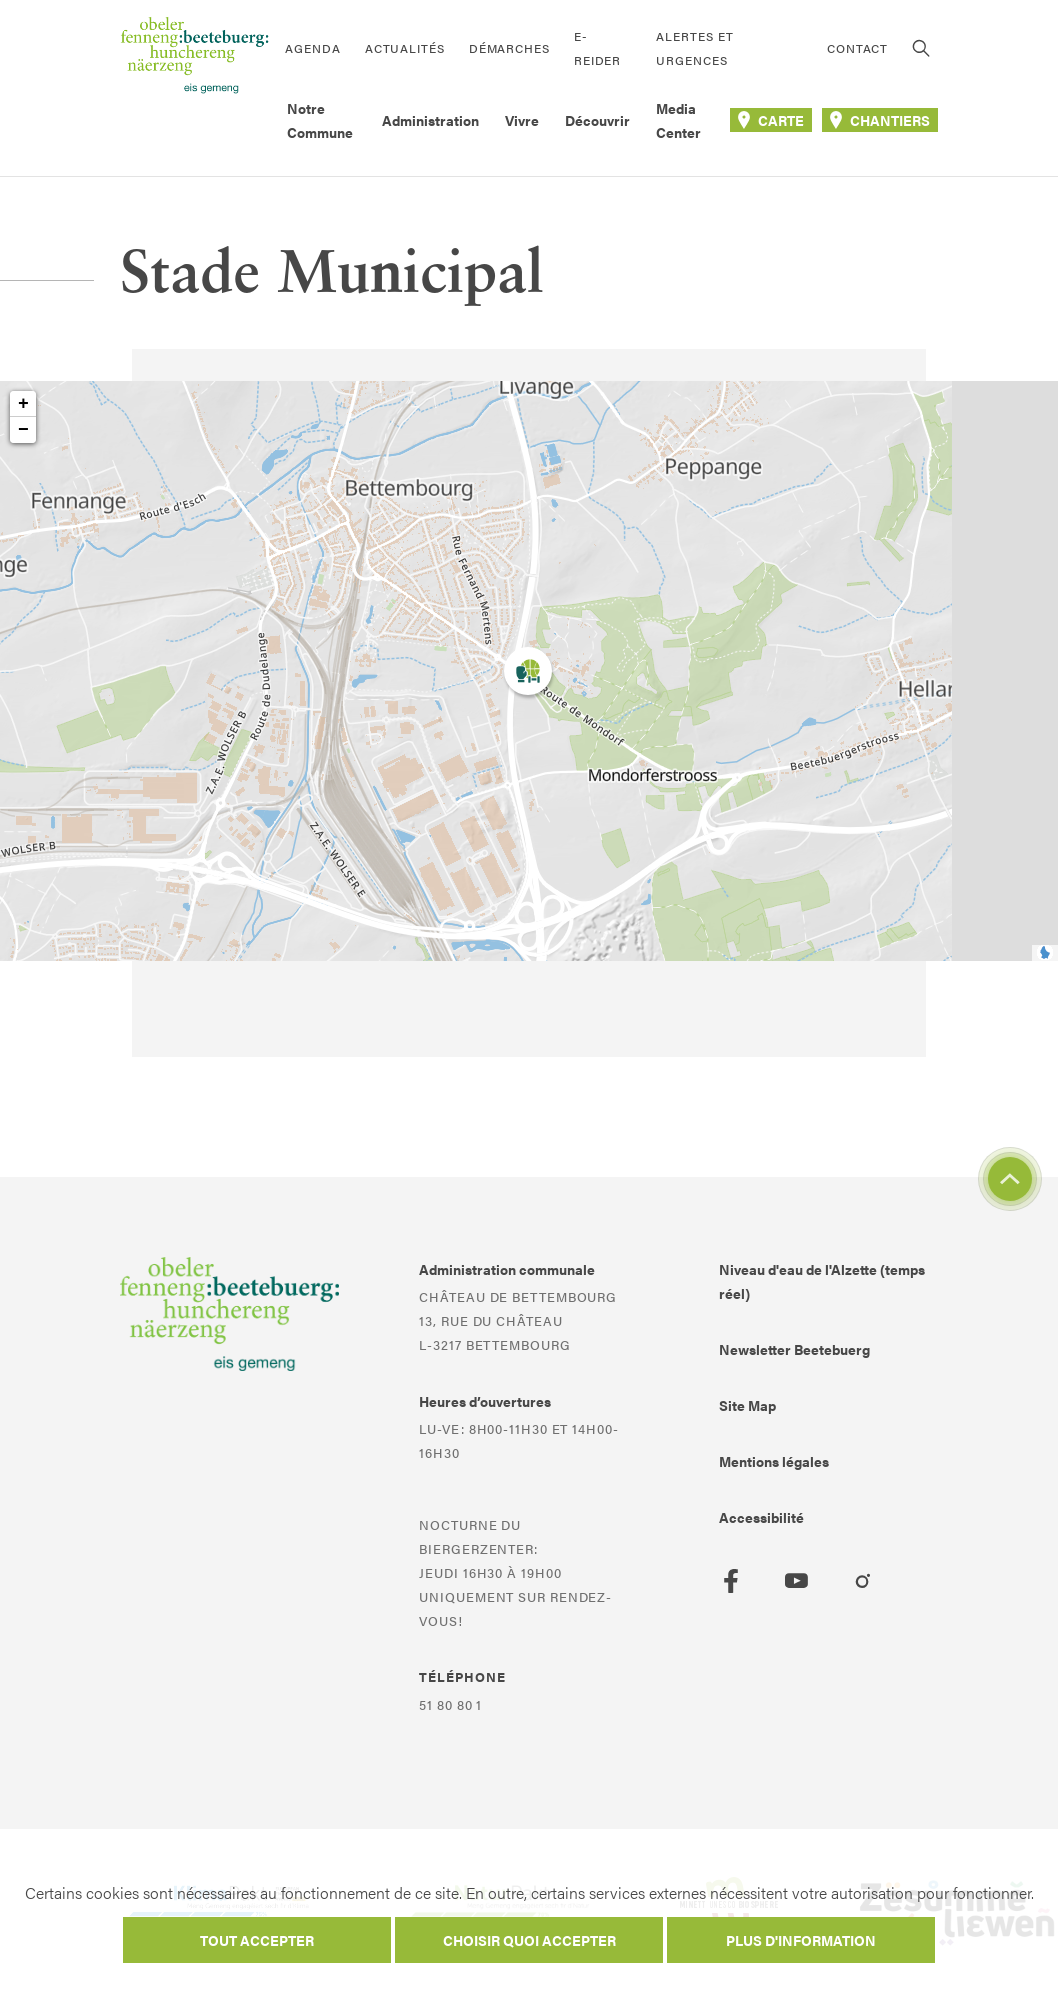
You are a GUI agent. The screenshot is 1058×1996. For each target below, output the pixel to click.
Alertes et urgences (694, 48)
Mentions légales (774, 1461)
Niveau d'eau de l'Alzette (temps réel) (822, 1281)
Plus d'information (801, 1940)
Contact (857, 48)
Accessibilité (761, 1517)
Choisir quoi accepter (529, 1940)
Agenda (312, 48)
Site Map (747, 1405)
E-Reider (597, 48)
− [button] (23, 430)
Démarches (509, 48)
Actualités (405, 48)
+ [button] (23, 404)
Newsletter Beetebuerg (794, 1349)
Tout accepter (257, 1940)
